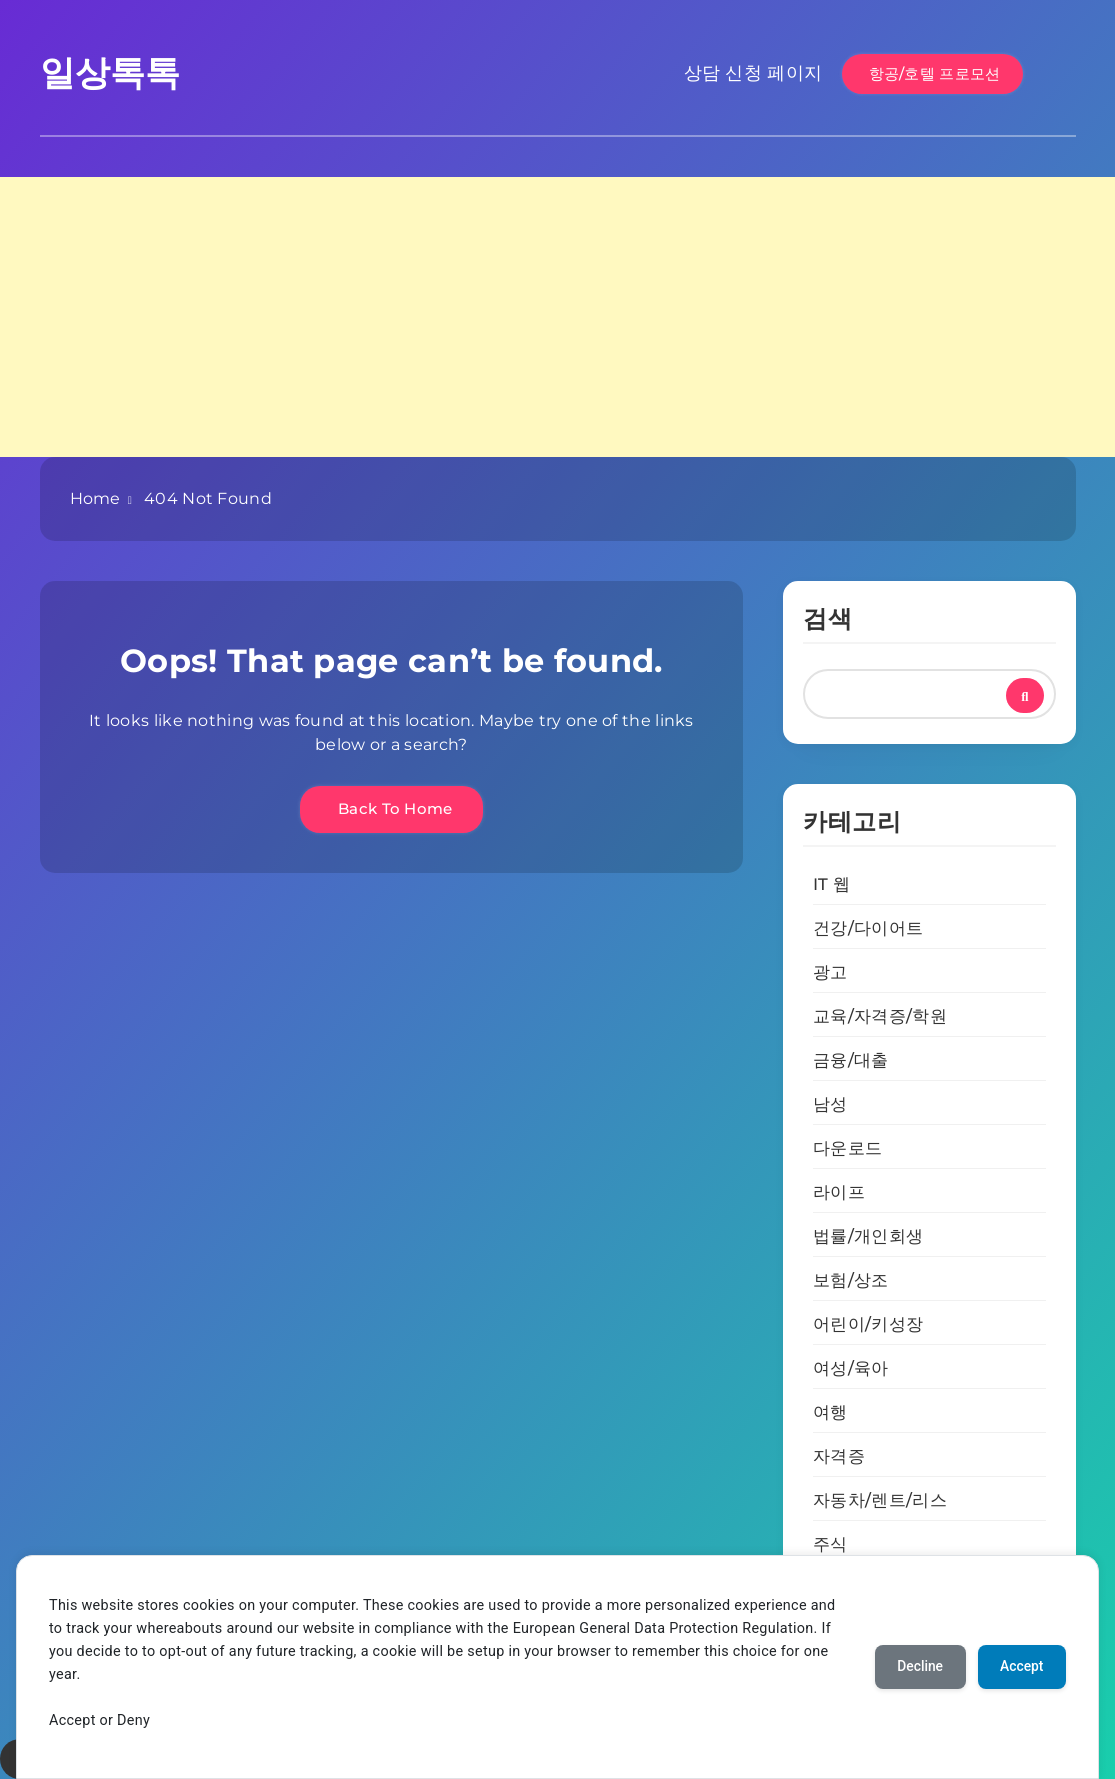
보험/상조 (851, 1280)
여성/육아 (851, 1368)
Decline (915, 1667)
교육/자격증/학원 (880, 1016)
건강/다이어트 (868, 928)
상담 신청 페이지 (753, 73)
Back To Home (391, 808)
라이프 (839, 1192)
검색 (827, 618)
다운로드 (847, 1148)
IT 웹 (831, 884)
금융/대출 (851, 1060)
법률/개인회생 (868, 1236)
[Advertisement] (557, 317)
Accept (1020, 1667)
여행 (830, 1412)
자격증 (839, 1456)
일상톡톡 (110, 72)
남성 (830, 1104)
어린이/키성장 (868, 1324)
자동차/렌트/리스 (880, 1500)
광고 (830, 972)
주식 (830, 1544)
